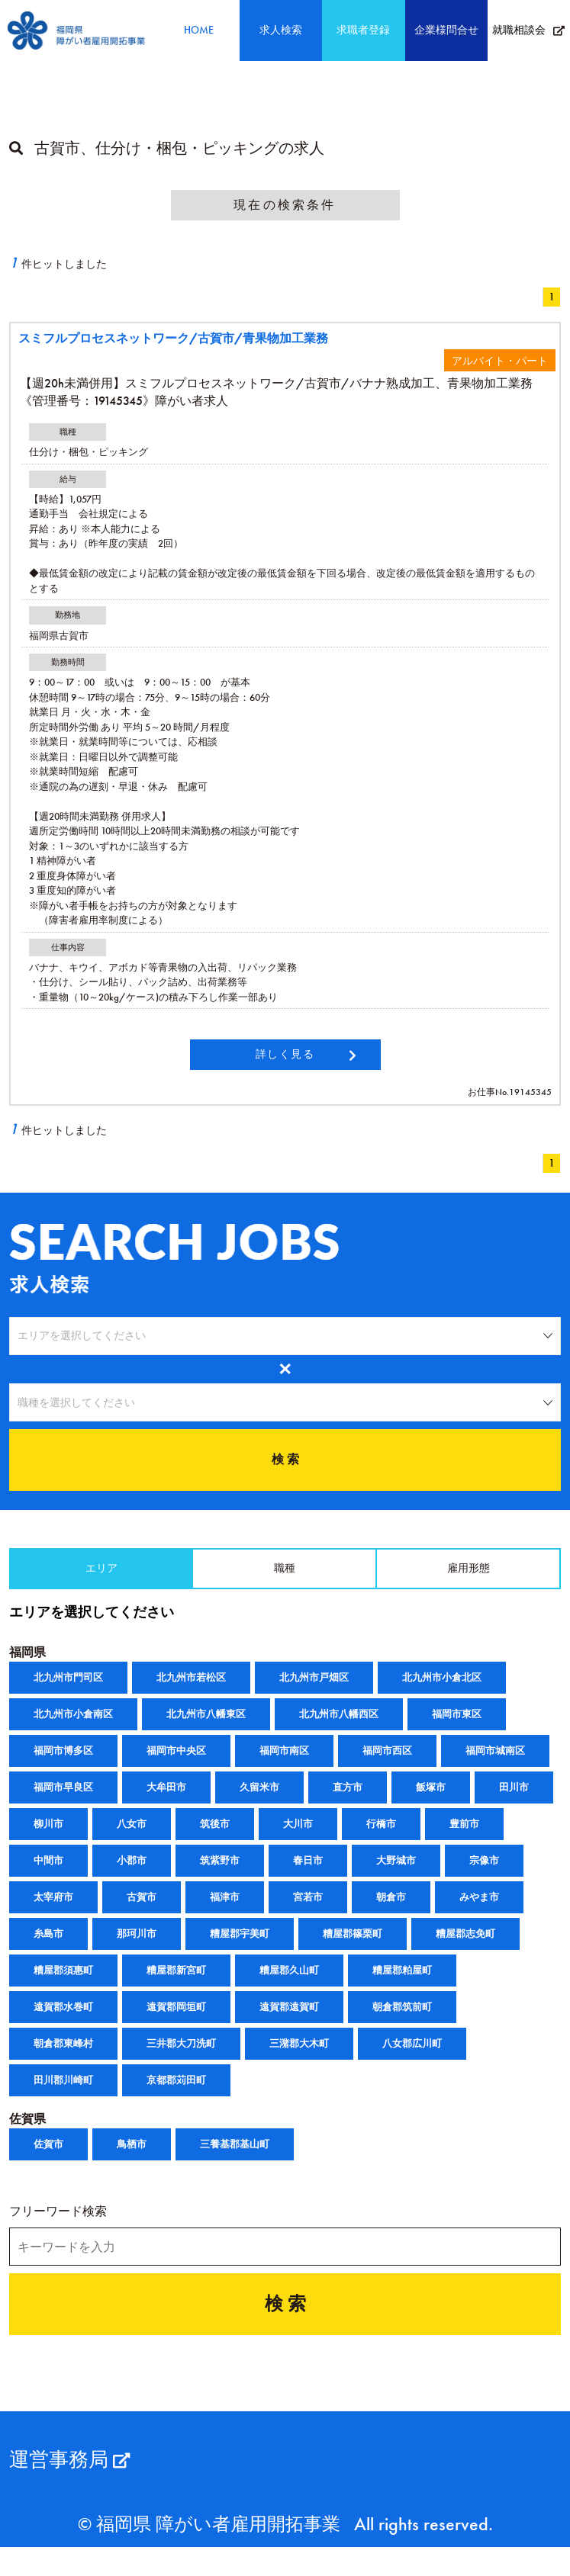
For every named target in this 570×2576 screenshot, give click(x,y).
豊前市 (464, 1837)
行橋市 (381, 1837)
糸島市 (48, 1947)
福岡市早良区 (63, 1800)
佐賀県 (27, 2133)
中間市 (48, 1874)
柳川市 (48, 1837)
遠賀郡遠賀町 (289, 2020)
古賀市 (141, 1910)
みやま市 (479, 1910)
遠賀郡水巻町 (63, 2020)
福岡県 (27, 1666)
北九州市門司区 (68, 1691)
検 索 (285, 1467)
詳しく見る (285, 1054)
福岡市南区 (284, 1764)
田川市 (514, 1800)
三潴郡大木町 (299, 2057)
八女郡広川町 (412, 2057)
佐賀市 (48, 2157)
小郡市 (132, 1874)
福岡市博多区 (63, 1764)
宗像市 (484, 1874)
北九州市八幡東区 (206, 1727)
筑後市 (215, 1837)
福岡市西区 (387, 1764)
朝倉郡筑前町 (402, 2020)
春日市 (308, 1874)
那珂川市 (136, 1947)
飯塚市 (431, 1800)
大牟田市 (166, 1800)
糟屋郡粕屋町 (402, 1983)
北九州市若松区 (191, 1691)
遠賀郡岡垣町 (176, 2020)
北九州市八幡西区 (338, 1727)
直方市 (347, 1800)
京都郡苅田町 (176, 2093)
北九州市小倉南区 (73, 1727)
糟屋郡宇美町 (239, 1947)
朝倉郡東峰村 (63, 2057)
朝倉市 (391, 1910)
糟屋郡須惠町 (63, 1983)
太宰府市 (53, 1910)
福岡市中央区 (176, 1764)
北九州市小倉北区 (441, 1691)
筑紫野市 (220, 1874)
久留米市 (259, 1800)
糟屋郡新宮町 (176, 1983)
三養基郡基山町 (234, 2157)
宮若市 (308, 1910)
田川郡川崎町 (63, 2093)
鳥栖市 (132, 2157)
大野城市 (396, 1874)
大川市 (298, 1837)
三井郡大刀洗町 (181, 2057)
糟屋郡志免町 (465, 1947)
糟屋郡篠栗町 (352, 1947)
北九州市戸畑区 (314, 1691)
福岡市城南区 (495, 1764)
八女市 (132, 1837)
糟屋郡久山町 (289, 1983)
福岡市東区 (456, 1727)
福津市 (225, 1910)
